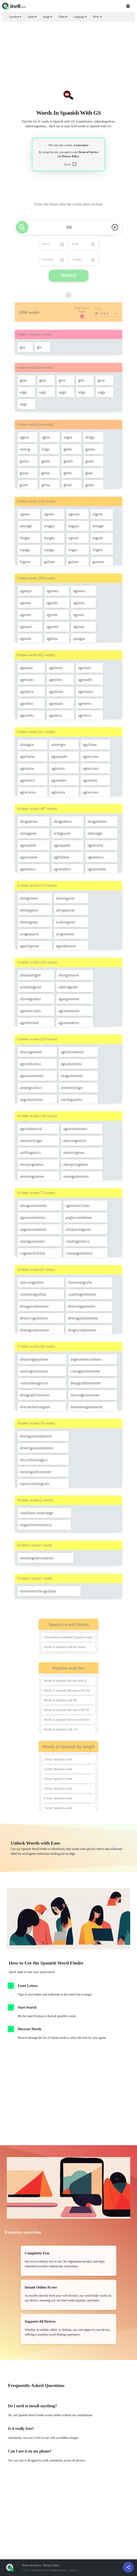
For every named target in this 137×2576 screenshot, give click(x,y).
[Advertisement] (68, 52)
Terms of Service (88, 152)
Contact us (73, 2570)
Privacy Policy (70, 156)
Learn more (81, 145)
